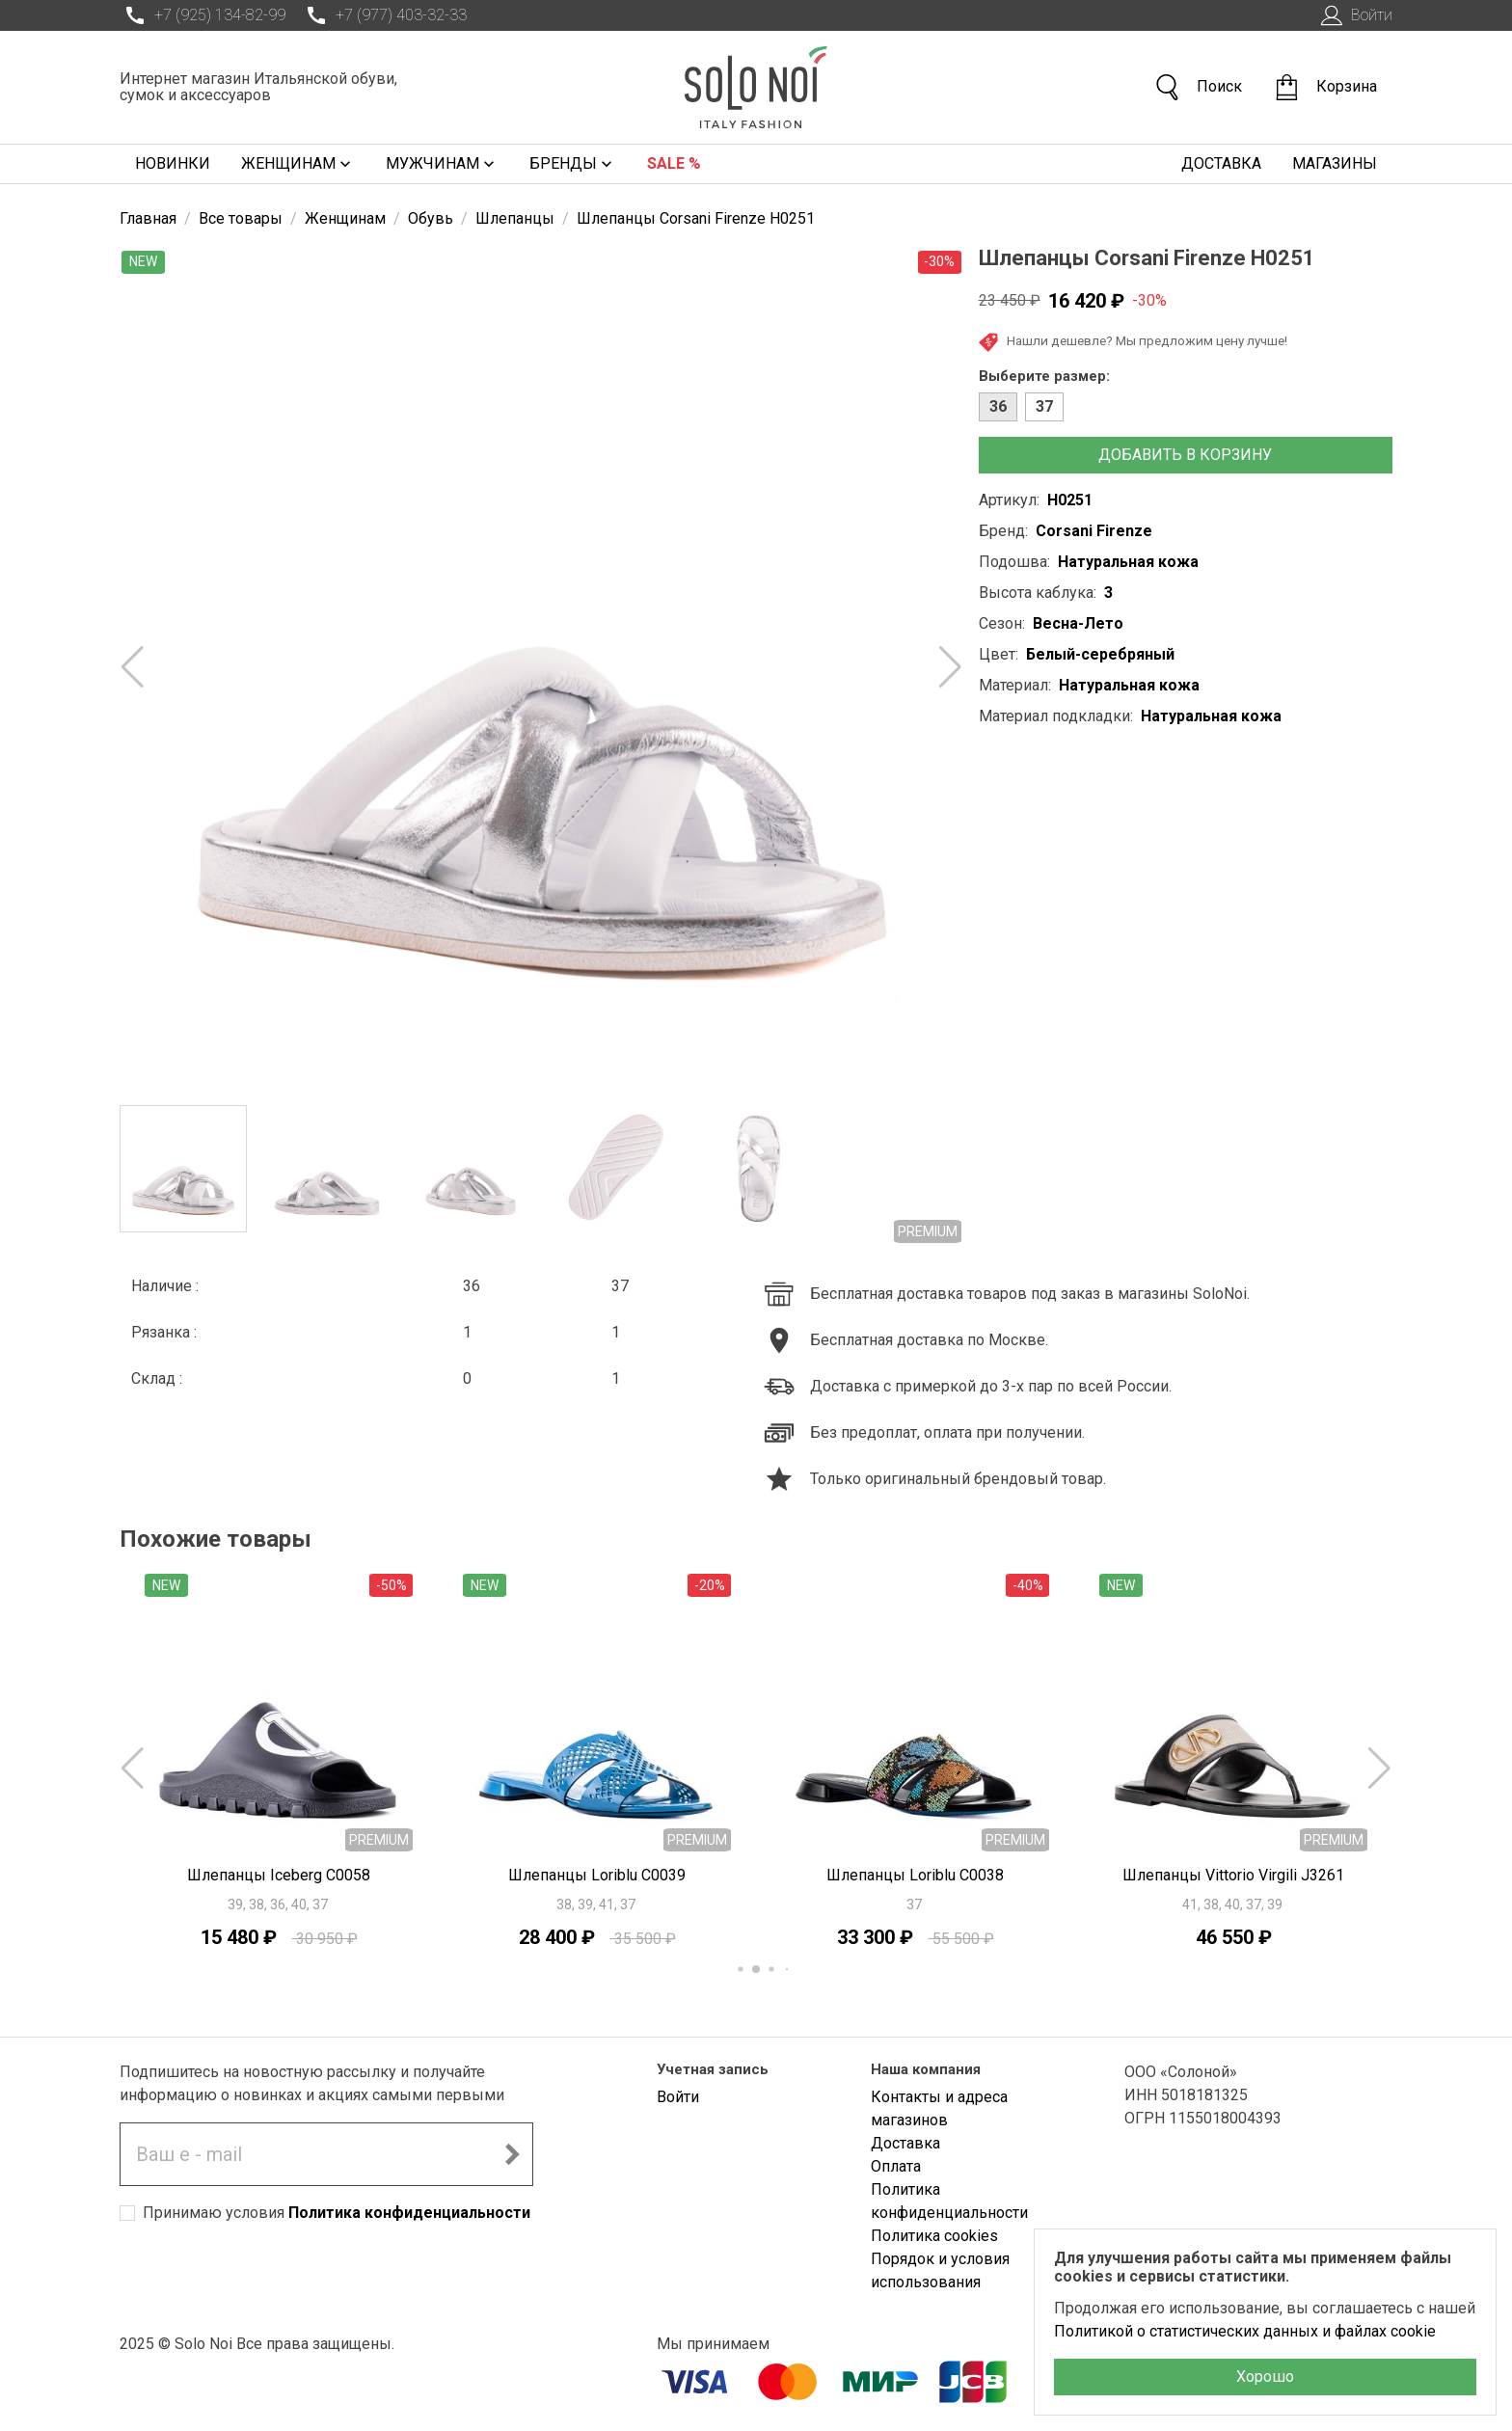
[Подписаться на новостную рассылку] (512, 2154)
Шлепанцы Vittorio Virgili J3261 (1233, 1875)
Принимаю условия (336, 2212)
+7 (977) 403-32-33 (384, 15)
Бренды (572, 164)
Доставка (1221, 163)
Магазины (1334, 163)
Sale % (674, 163)
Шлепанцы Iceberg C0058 (278, 1875)
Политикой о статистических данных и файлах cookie (1245, 2331)
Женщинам (298, 164)
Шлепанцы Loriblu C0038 (915, 1875)
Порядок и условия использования (940, 2270)
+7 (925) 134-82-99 (202, 15)
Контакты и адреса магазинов (939, 2108)
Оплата (896, 2166)
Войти (1354, 15)
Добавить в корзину (1185, 455)
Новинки (172, 163)
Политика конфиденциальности (409, 2212)
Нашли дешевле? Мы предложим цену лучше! (1133, 342)
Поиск (1197, 87)
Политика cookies (934, 2236)
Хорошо (1265, 2376)
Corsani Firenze (1094, 531)
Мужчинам (442, 164)
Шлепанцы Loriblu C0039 (597, 1875)
